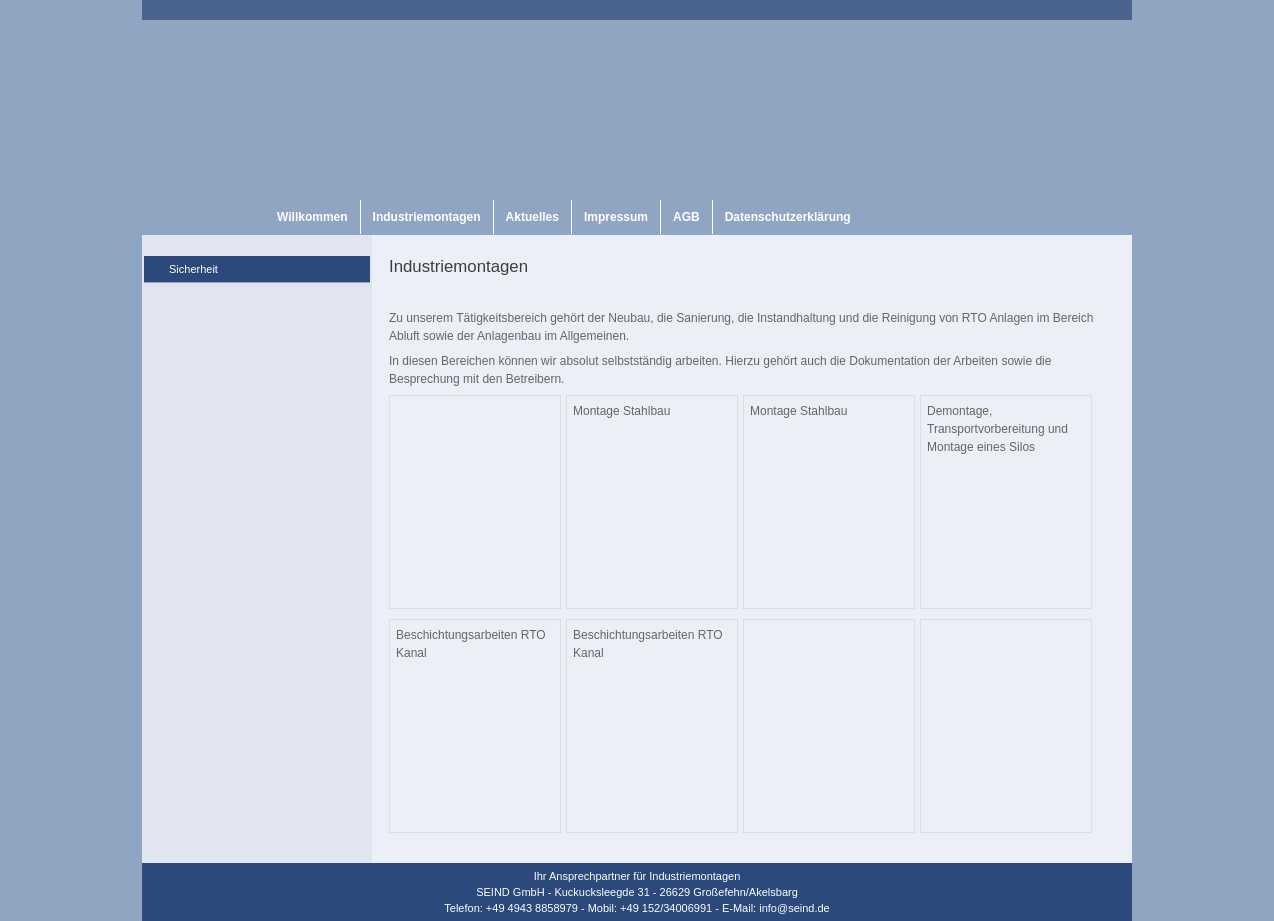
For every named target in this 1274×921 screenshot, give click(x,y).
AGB (686, 217)
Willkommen (312, 217)
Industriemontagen (427, 217)
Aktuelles (532, 217)
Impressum (616, 217)
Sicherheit (193, 269)
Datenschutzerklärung (788, 217)
